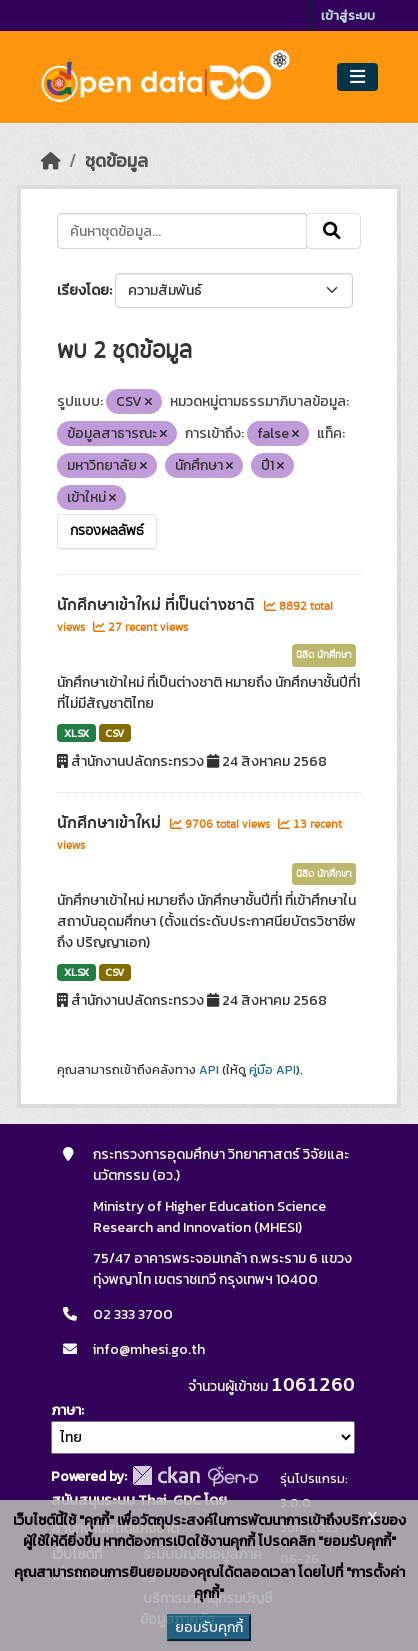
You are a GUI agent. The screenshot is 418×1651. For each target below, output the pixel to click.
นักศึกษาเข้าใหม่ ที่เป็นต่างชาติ (158, 605)
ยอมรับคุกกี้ (209, 1627)
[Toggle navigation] (357, 77)
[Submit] (333, 231)
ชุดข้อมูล (116, 161)
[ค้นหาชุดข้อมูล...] (182, 231)
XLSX (76, 733)
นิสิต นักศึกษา (324, 655)
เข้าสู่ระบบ (348, 15)
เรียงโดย (83, 290)
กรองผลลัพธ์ (107, 531)
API (209, 1070)
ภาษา (66, 1410)
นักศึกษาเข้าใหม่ (111, 823)
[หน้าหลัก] (51, 161)
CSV (114, 733)
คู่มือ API (272, 1070)
